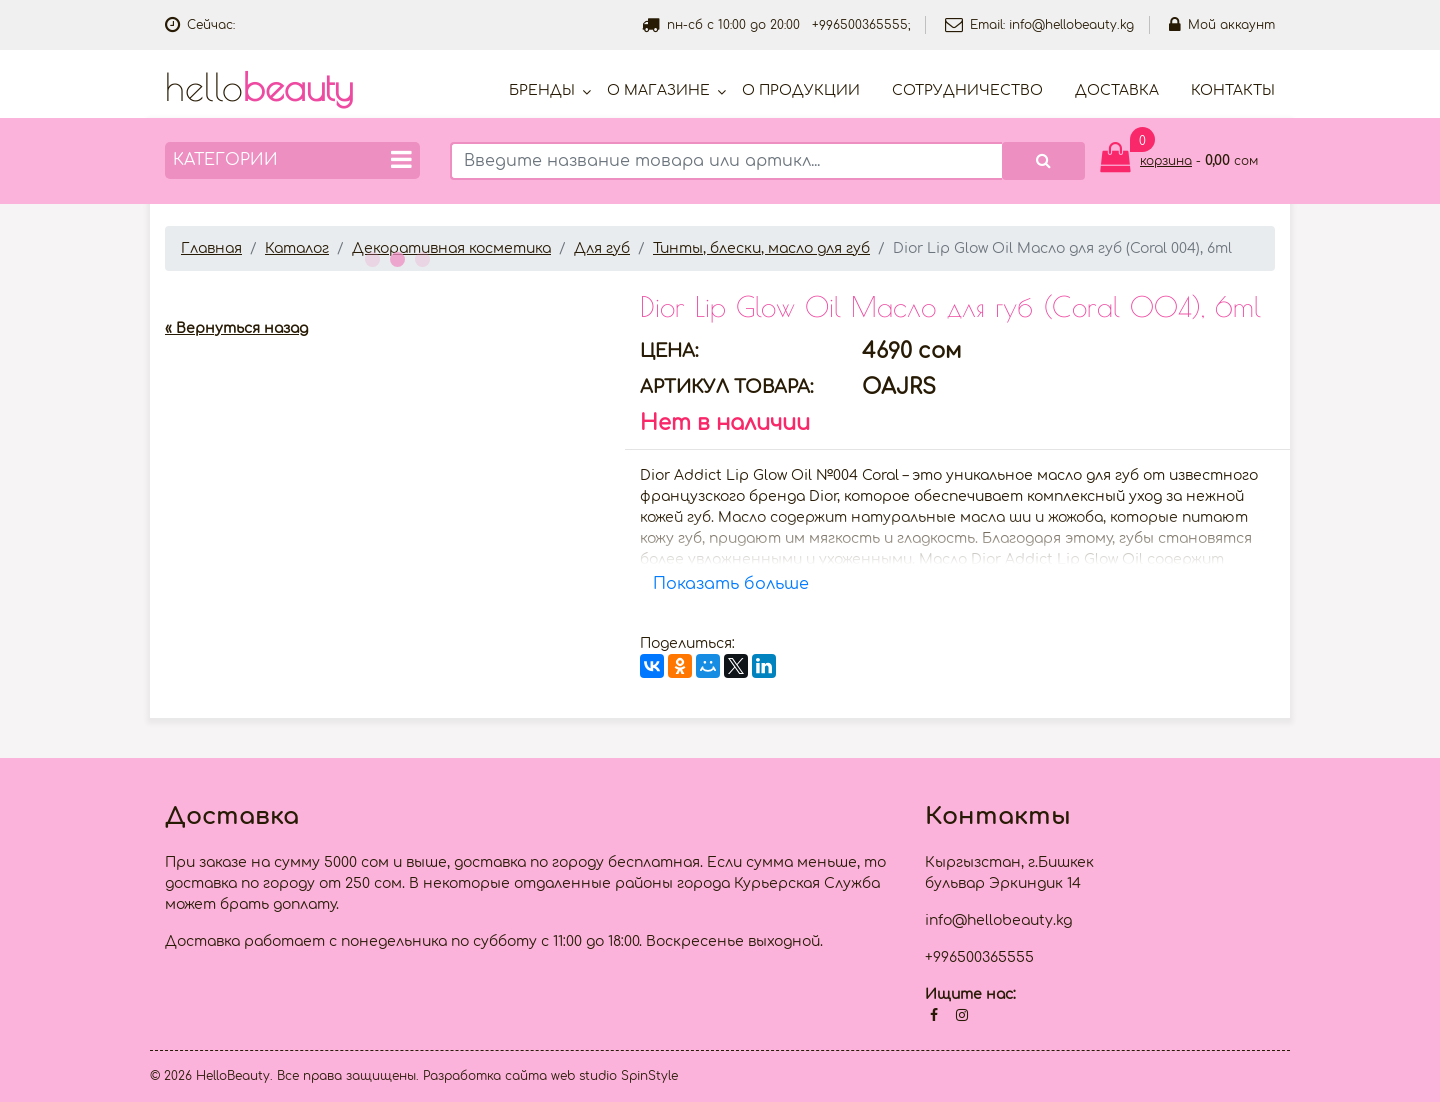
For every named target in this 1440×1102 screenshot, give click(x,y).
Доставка (1117, 90)
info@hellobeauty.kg (1071, 25)
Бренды (542, 90)
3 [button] (420, 257)
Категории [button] (292, 159)
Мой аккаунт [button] (1222, 25)
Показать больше (731, 584)
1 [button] (370, 257)
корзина (1166, 161)
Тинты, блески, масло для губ (761, 248)
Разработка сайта (485, 1076)
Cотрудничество (967, 90)
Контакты (1233, 90)
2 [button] (395, 257)
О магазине (658, 90)
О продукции (801, 90)
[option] (387, 287)
